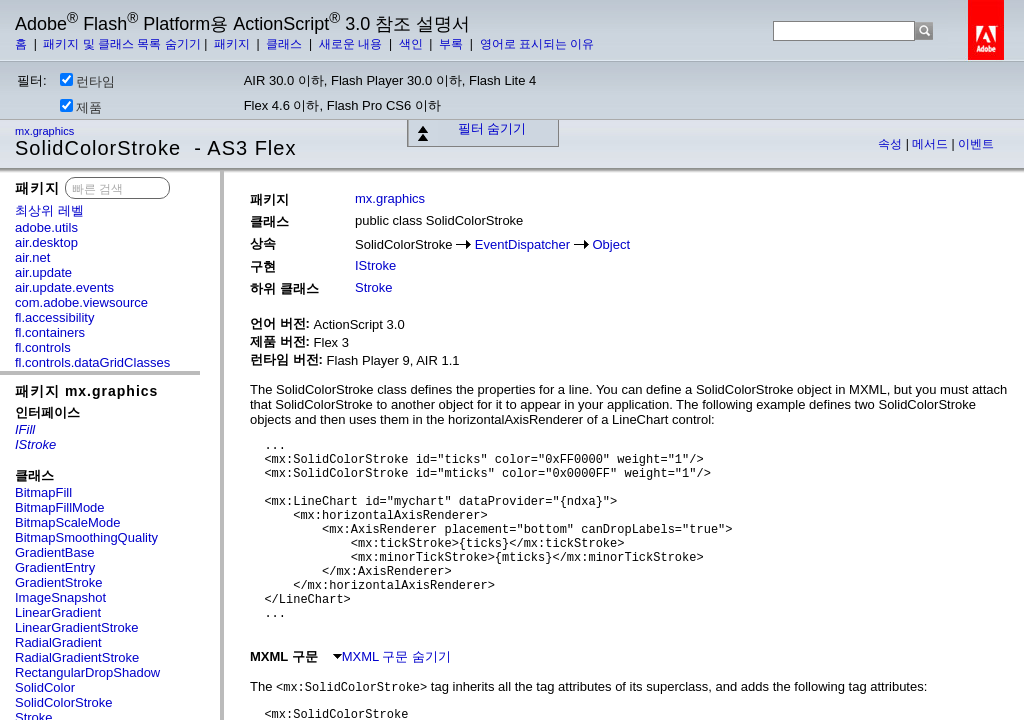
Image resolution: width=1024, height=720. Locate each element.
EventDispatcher (522, 244)
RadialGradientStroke (77, 657)
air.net (32, 257)
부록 (452, 44)
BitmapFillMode (60, 507)
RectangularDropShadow (87, 672)
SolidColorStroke (64, 702)
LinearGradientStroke (77, 627)
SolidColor (45, 687)
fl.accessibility (54, 317)
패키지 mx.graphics (86, 391)
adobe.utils (46, 227)
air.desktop (46, 242)
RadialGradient (58, 642)
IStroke (375, 265)
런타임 (87, 81)
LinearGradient (58, 612)
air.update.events (64, 287)
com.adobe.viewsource (81, 302)
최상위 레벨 (49, 210)
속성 (891, 144)
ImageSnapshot (60, 597)
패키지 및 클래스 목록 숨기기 (121, 44)
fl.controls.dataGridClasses (92, 362)
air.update (43, 272)
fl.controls (43, 347)
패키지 (233, 44)
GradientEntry (55, 567)
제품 (81, 107)
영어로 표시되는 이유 (537, 44)
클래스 (285, 44)
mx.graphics (46, 131)
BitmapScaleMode (68, 522)
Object (611, 244)
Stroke (374, 287)
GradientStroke (58, 582)
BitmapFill (43, 492)
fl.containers (50, 332)
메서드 (931, 144)
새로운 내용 (352, 44)
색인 (412, 44)
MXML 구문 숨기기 (392, 656)
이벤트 (976, 144)
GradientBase (55, 552)
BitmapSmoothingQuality (86, 537)
